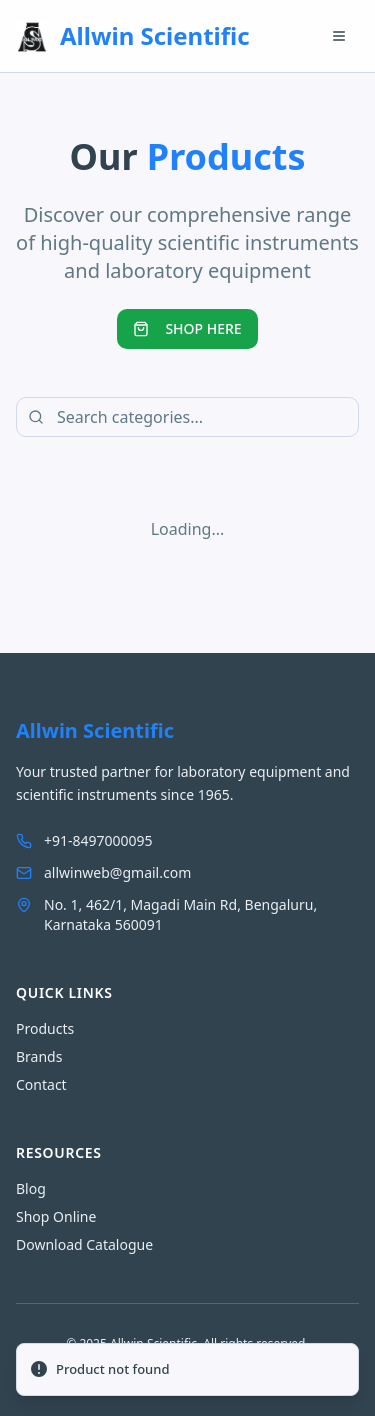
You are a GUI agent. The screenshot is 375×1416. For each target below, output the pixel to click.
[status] (187, 1370)
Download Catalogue (84, 1244)
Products (45, 1028)
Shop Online (56, 1216)
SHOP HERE (187, 328)
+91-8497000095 (84, 840)
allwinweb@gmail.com (103, 872)
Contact (41, 1084)
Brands (39, 1056)
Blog (31, 1188)
